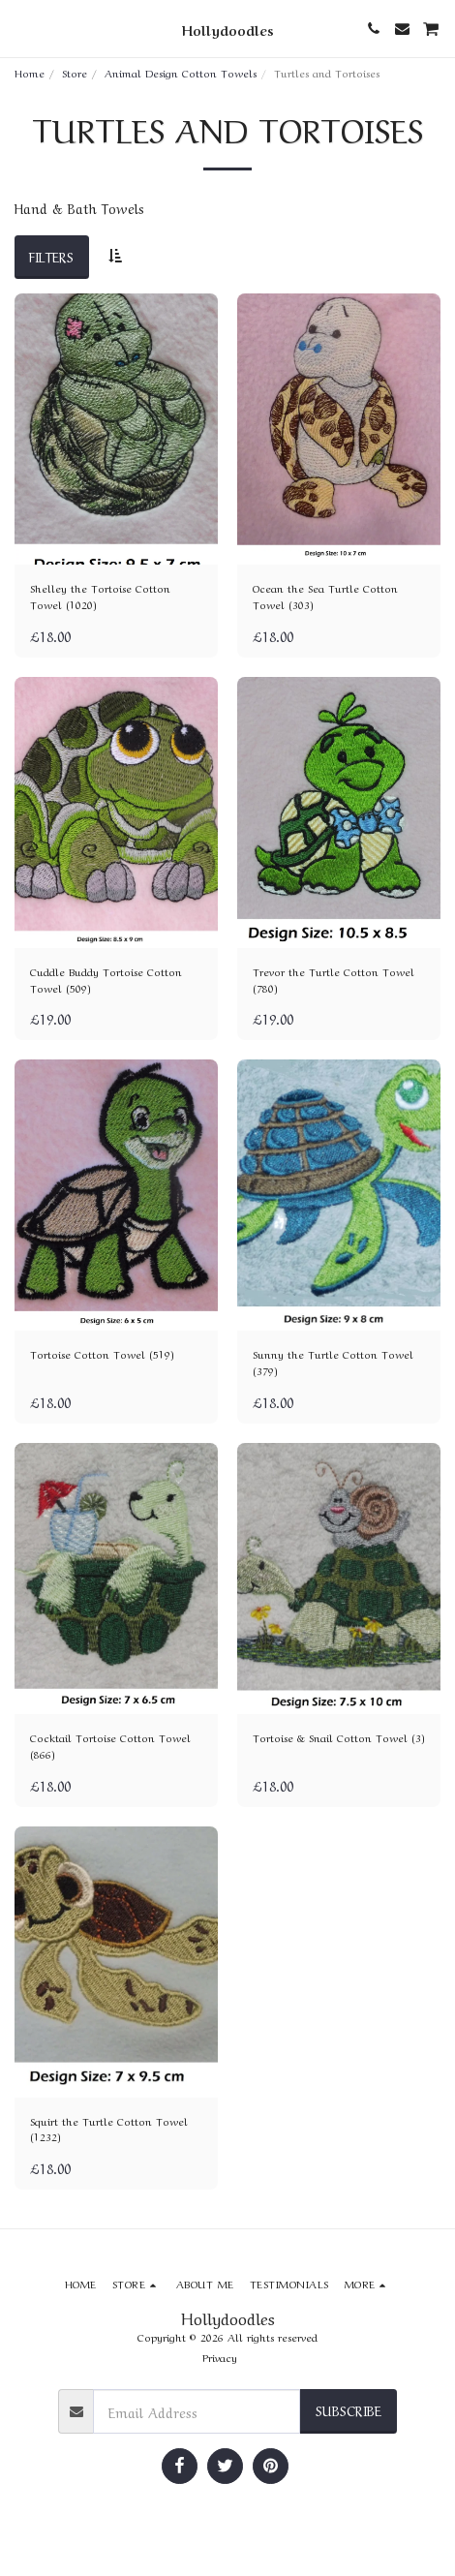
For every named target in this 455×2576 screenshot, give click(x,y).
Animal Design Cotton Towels (181, 72)
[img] (116, 429)
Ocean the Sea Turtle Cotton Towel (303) (325, 596)
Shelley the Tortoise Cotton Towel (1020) (100, 596)
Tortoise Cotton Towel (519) (102, 1354)
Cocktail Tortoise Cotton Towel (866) (110, 1746)
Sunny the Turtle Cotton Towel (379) (333, 1362)
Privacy (219, 2356)
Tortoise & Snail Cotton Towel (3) (339, 1737)
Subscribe (348, 2409)
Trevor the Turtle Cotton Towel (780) (333, 980)
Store (74, 72)
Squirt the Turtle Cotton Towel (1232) (109, 2129)
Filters (51, 255)
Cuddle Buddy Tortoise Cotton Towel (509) (106, 980)
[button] (21, 27)
